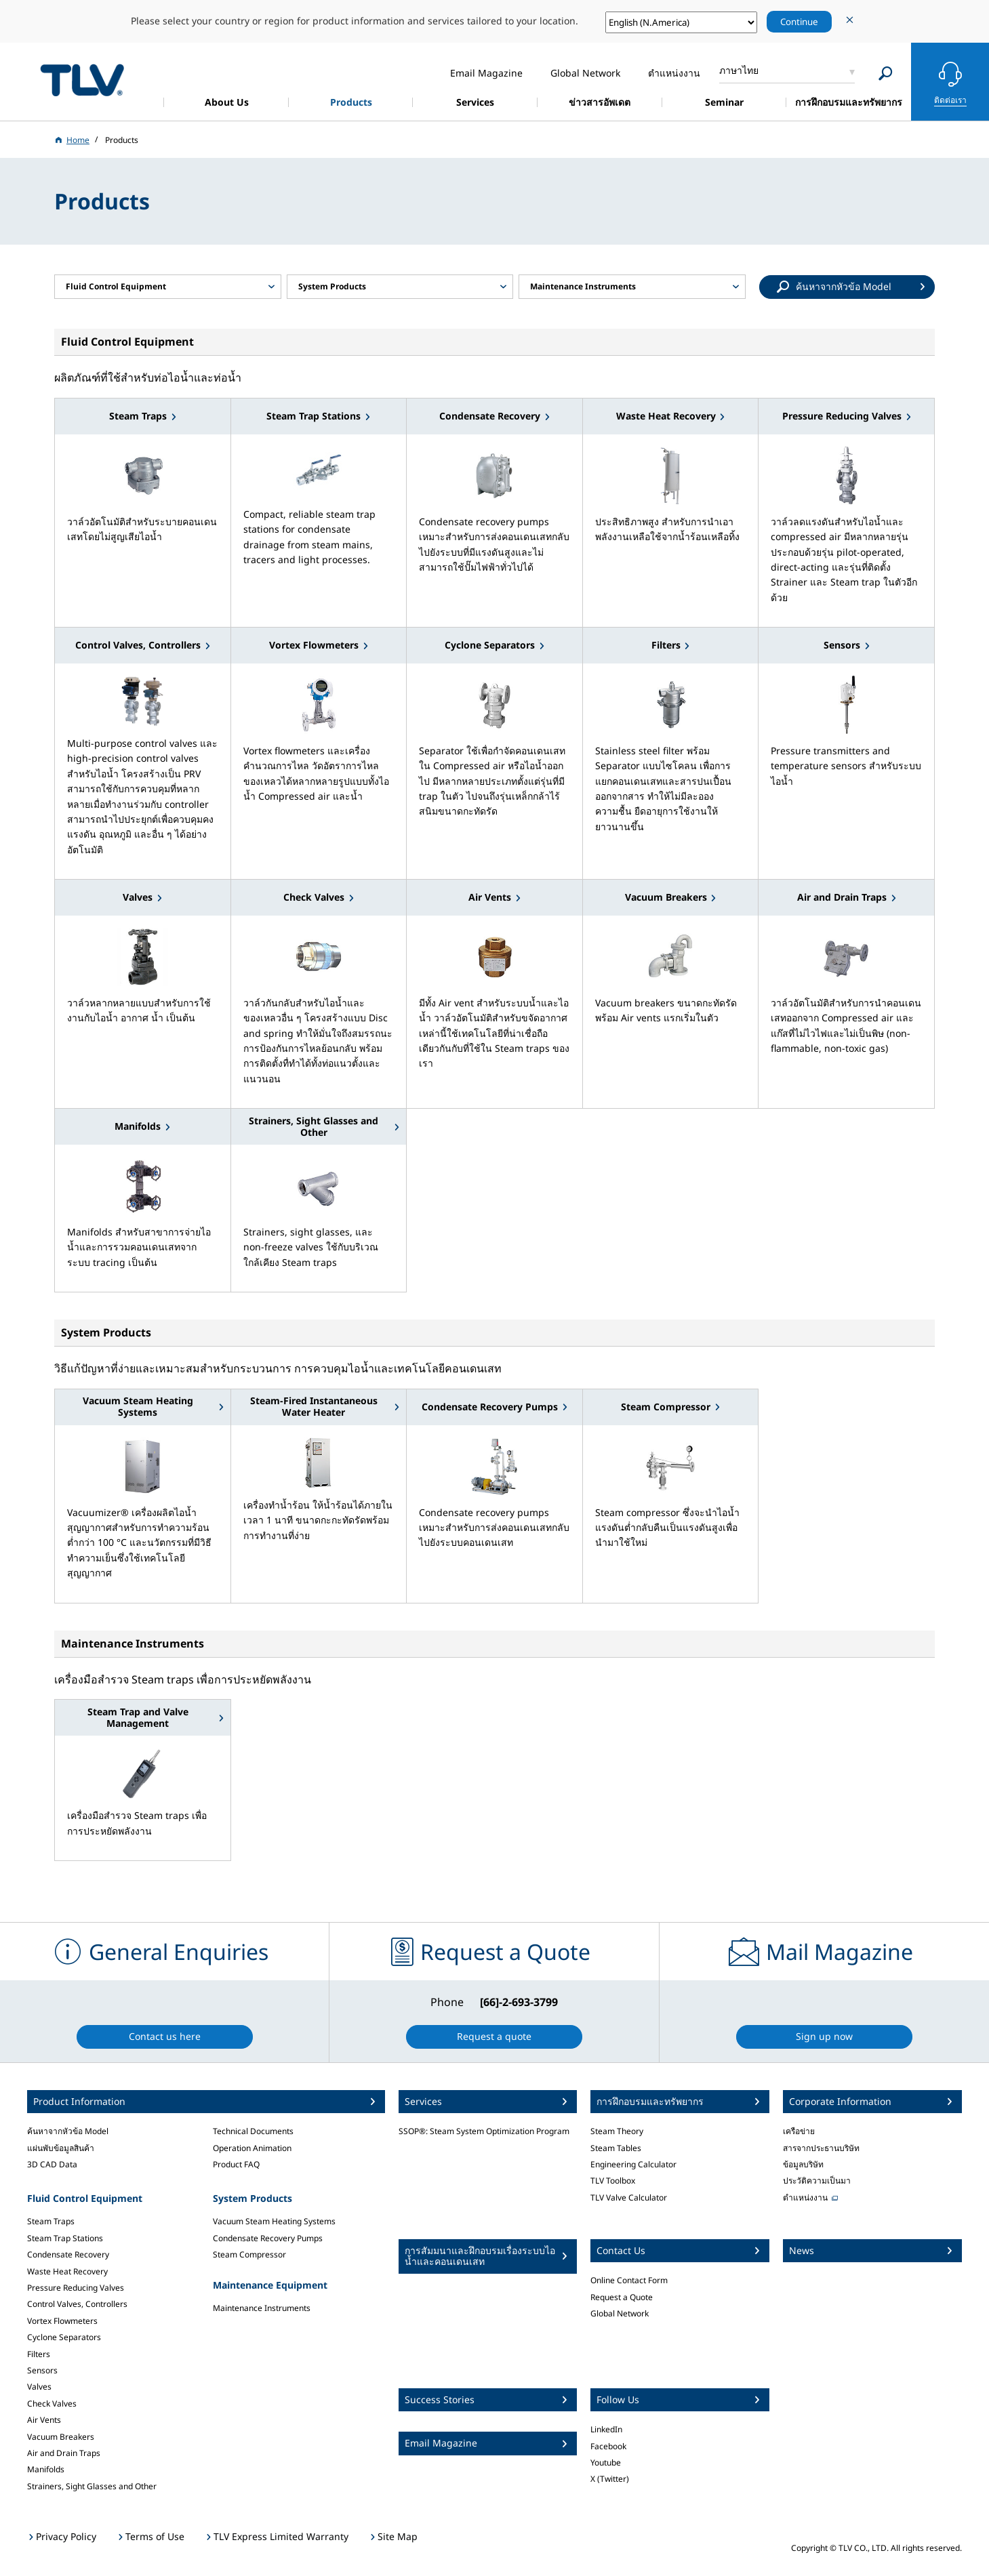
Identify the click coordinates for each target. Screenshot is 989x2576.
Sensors (42, 2370)
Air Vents (44, 2420)
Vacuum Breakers (60, 2436)
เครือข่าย (799, 2131)
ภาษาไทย (739, 70)
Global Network (619, 2313)
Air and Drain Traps (63, 2453)
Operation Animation (252, 2148)
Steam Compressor (249, 2254)
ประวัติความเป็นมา (817, 2180)
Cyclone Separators (64, 2337)
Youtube (605, 2462)
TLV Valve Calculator (628, 2197)
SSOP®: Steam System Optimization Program (484, 2131)
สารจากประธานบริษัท (821, 2148)
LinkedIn (606, 2429)
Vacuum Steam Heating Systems (274, 2221)
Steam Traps (51, 2221)
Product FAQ (236, 2164)
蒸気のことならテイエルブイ (82, 79)
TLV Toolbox (612, 2180)
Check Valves (52, 2403)
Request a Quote (621, 2297)
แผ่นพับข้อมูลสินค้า (60, 2148)
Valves (39, 2386)
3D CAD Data (52, 2164)
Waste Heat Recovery (67, 2271)
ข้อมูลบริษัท (803, 2164)
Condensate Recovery (68, 2254)
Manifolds (45, 2469)
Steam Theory (616, 2131)
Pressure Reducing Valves (75, 2287)
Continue (799, 22)
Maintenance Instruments (261, 2308)
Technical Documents (253, 2131)
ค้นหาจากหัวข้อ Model (67, 2131)
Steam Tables (615, 2148)
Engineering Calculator (633, 2164)
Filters (38, 2354)
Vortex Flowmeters (62, 2321)
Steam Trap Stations (65, 2238)
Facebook (608, 2446)
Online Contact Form (629, 2280)
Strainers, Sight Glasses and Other (92, 2486)
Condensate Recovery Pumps (268, 2238)
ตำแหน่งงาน (805, 2197)
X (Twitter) (609, 2479)
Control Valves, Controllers (77, 2304)
